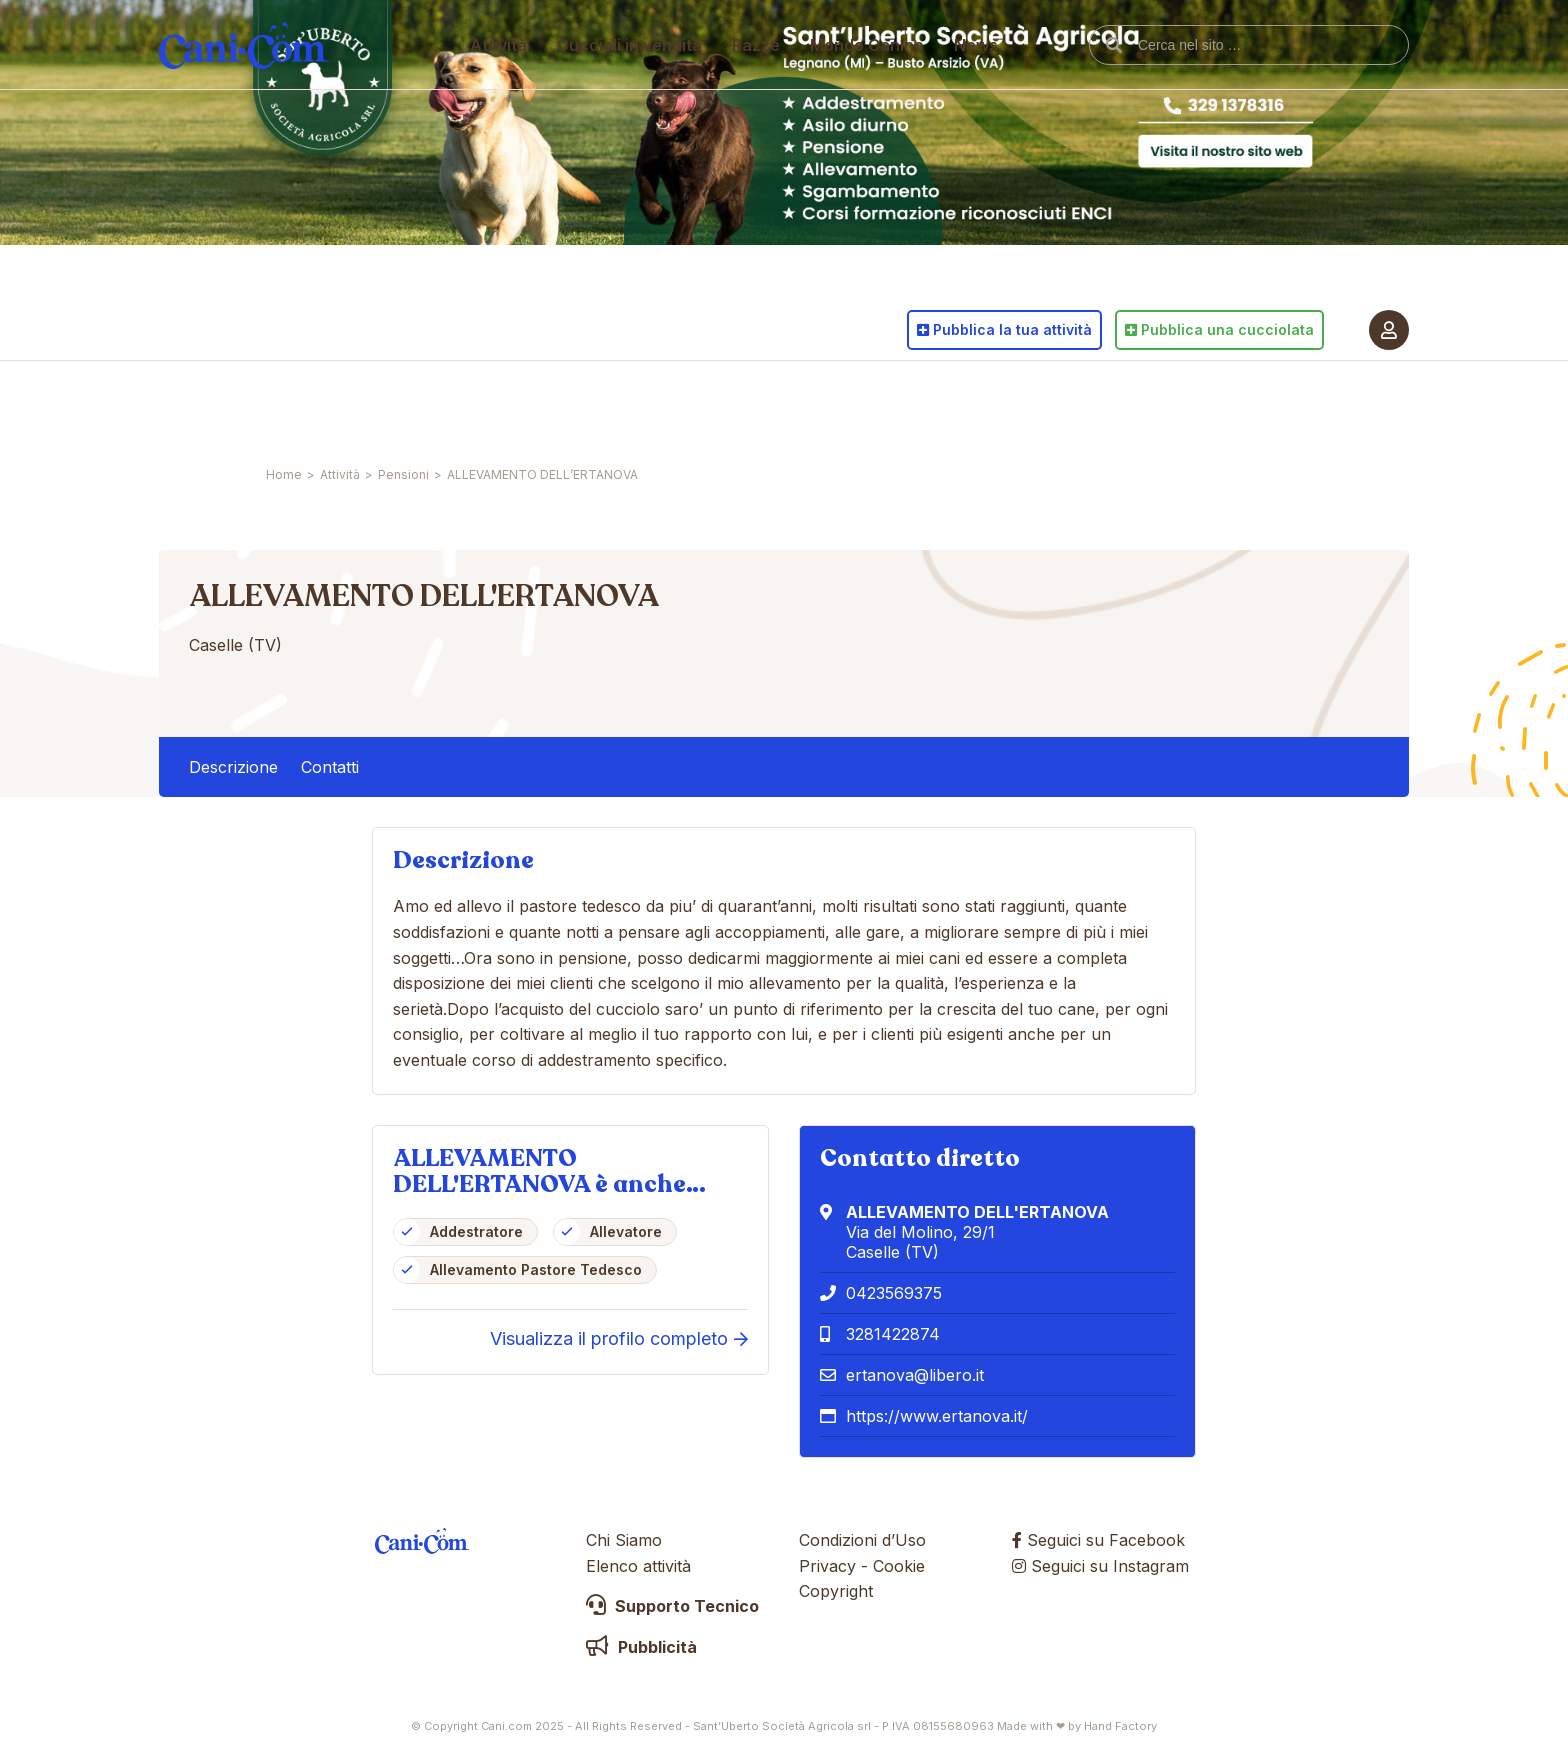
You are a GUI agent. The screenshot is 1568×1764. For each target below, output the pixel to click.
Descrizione (233, 767)
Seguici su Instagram (1100, 1566)
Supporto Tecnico (672, 1606)
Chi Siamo (624, 1540)
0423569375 (894, 1293)
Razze (757, 405)
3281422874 (893, 1334)
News (977, 405)
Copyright (836, 1591)
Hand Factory (1120, 1726)
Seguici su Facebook (1098, 1540)
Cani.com (244, 405)
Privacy (827, 1566)
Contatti (330, 767)
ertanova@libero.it (915, 1375)
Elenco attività (638, 1566)
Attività (499, 405)
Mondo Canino (868, 405)
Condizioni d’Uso (862, 1540)
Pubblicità (641, 1647)
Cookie (899, 1566)
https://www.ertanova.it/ (937, 1416)
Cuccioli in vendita (630, 405)
